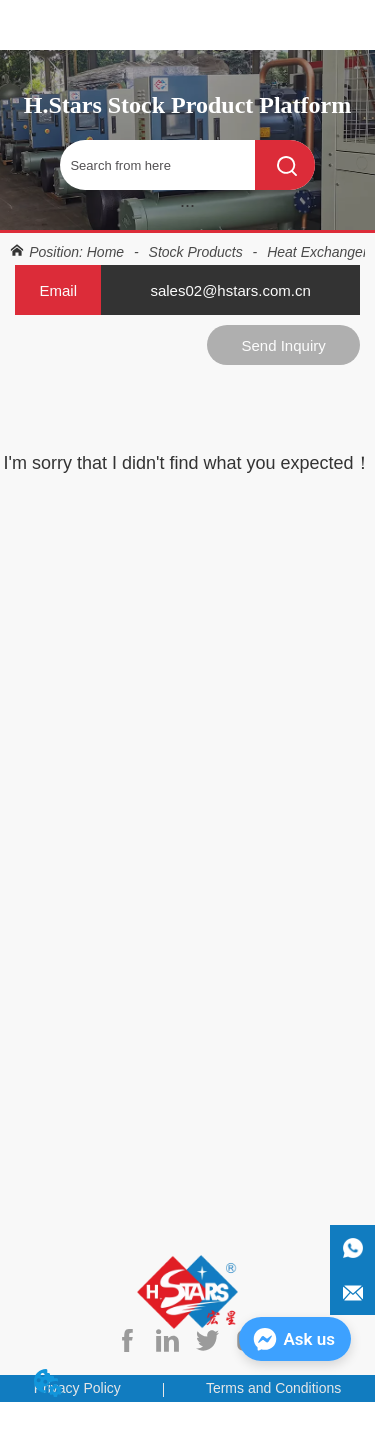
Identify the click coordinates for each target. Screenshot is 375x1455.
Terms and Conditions (273, 1388)
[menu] (187, 205)
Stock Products (196, 252)
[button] (187, 205)
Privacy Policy (77, 1388)
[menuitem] (187, 205)
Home (105, 252)
